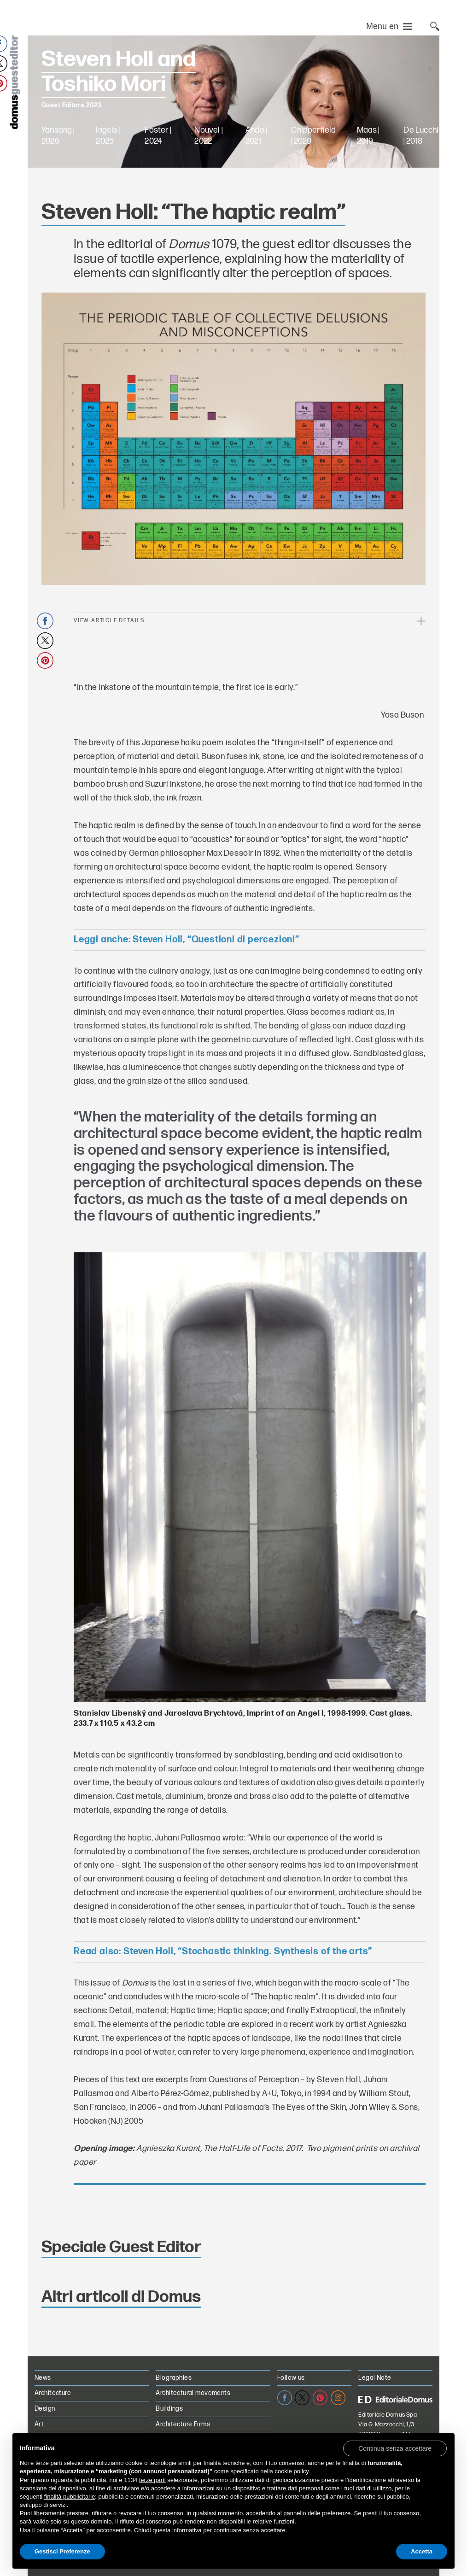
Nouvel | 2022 (208, 135)
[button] (395, 2448)
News (43, 2378)
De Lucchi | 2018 (420, 135)
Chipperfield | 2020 (313, 135)
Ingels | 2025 (108, 135)
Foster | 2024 (157, 135)
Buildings (169, 2408)
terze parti (152, 2480)
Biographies (174, 2378)
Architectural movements (193, 2393)
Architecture (53, 2393)
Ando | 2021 (256, 135)
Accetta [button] (421, 2551)
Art (39, 2424)
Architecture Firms (183, 2424)
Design (45, 2408)
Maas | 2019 (368, 135)
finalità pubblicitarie (69, 2496)
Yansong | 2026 (58, 135)
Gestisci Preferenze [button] (62, 2551)
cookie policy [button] (291, 2471)
